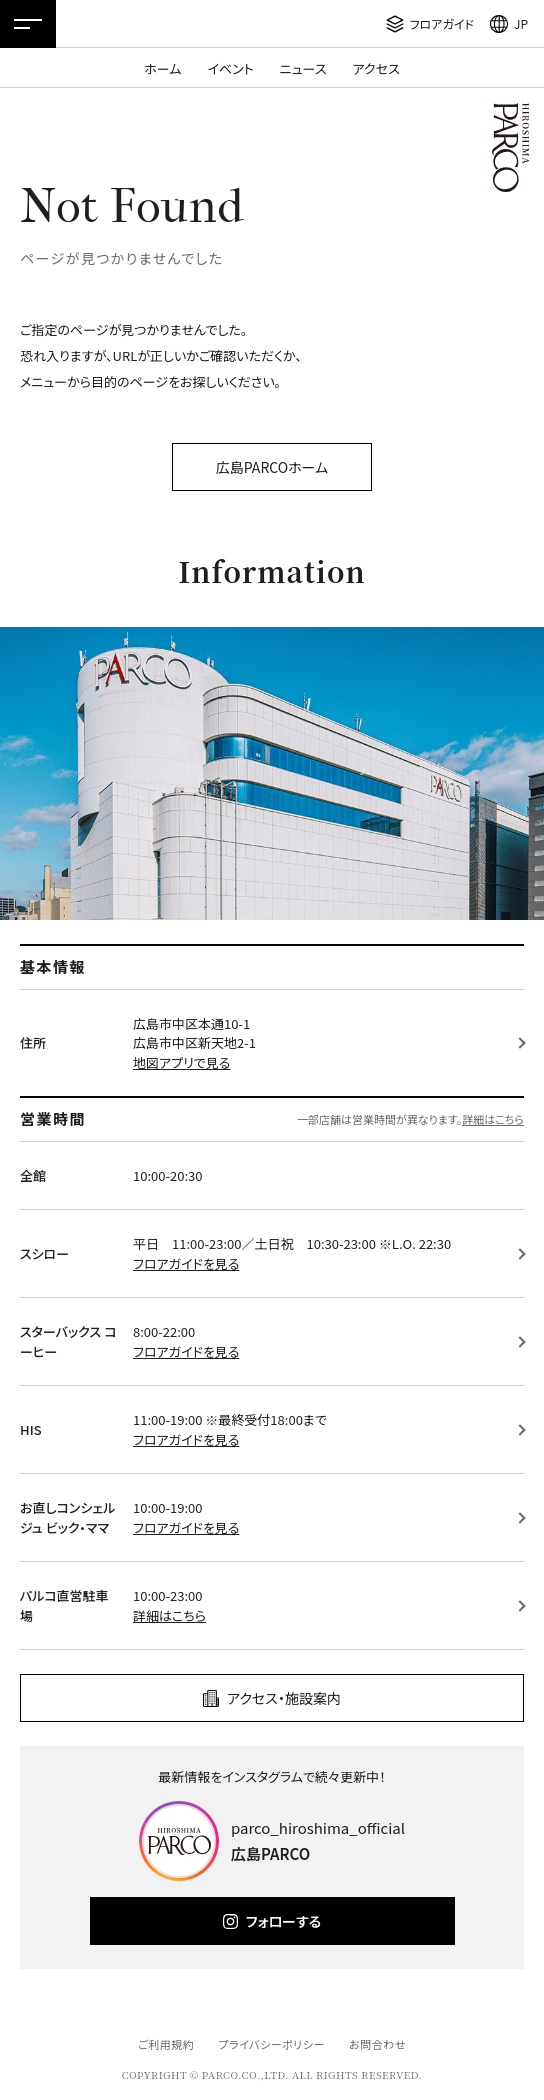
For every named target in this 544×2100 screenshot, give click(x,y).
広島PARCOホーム (272, 467)
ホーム (162, 68)
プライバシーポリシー (271, 2044)
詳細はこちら (493, 1119)
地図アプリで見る (181, 1062)
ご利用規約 (166, 2044)
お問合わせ (377, 2044)
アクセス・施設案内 (284, 1698)
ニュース (303, 68)
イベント (230, 68)
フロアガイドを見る (186, 1263)
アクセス (376, 68)
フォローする (283, 1921)
